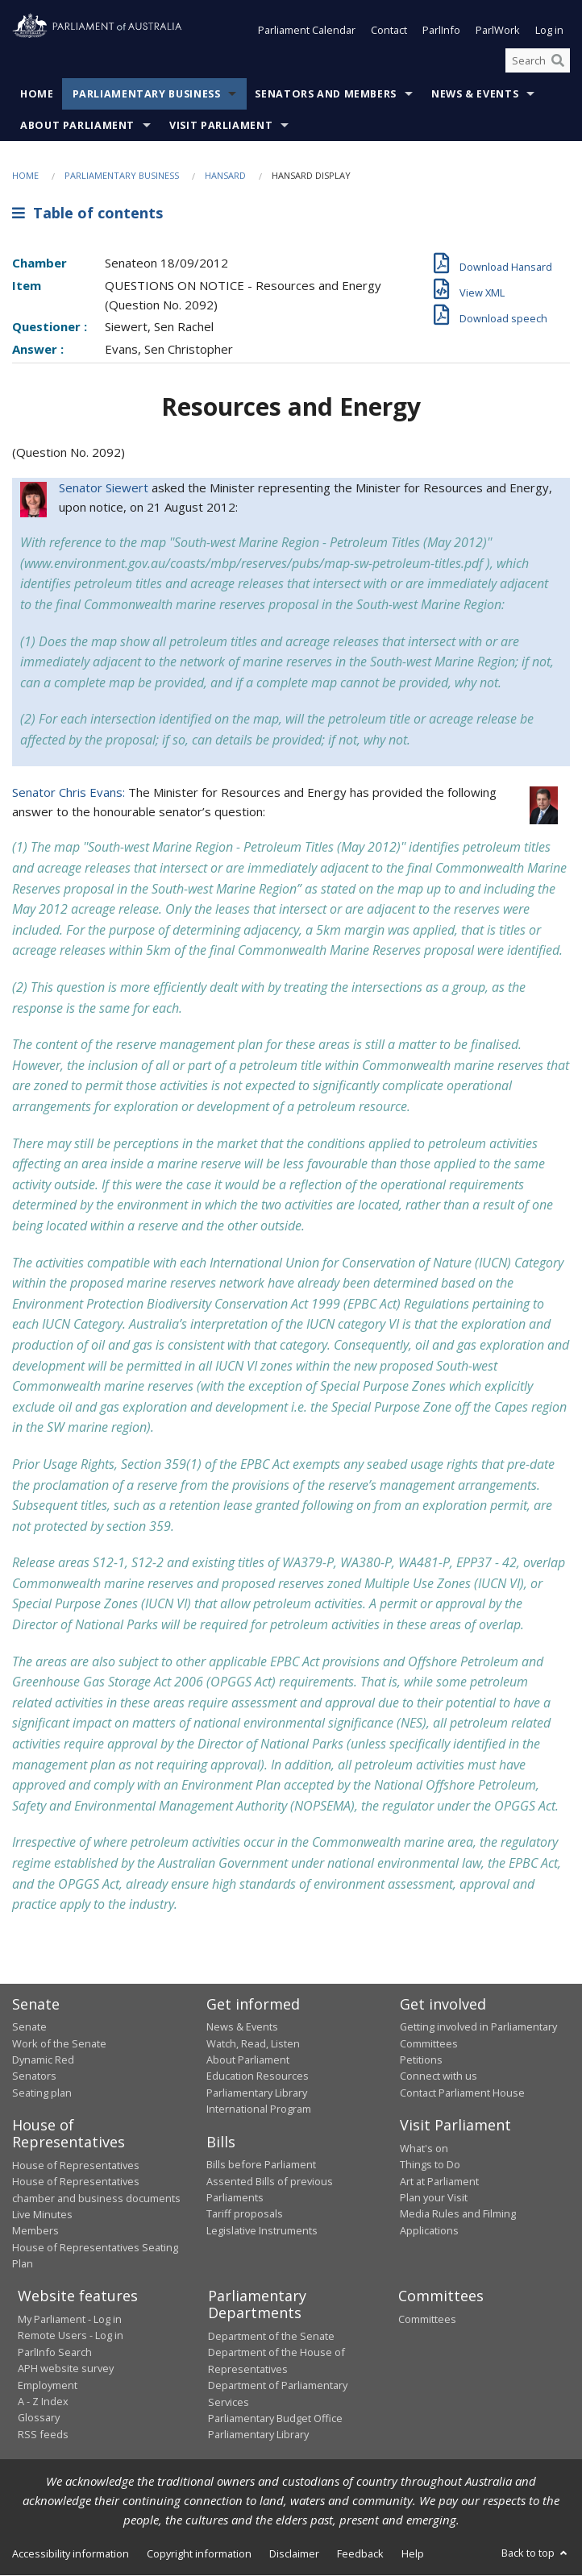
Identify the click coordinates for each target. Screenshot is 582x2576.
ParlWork (498, 30)
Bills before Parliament (261, 2165)
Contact (389, 30)
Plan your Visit (434, 2197)
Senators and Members (326, 95)
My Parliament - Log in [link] (70, 2319)
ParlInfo (441, 30)
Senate (29, 2027)
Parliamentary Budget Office (275, 2418)
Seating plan (42, 2092)
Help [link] (412, 2553)
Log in (549, 30)
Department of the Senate (271, 2336)
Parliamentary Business (147, 95)
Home (37, 95)
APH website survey (66, 2369)
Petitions (421, 2060)
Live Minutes (42, 2214)
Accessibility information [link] (70, 2553)
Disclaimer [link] (294, 2553)
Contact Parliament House (462, 2092)
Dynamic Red (43, 2060)
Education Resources (257, 2076)
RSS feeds (43, 2434)
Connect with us (438, 2076)
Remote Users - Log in (70, 2336)
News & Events (474, 95)
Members (35, 2231)
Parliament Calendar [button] (306, 30)
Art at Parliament (439, 2181)
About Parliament (77, 126)
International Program (258, 2109)
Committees (427, 2319)
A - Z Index (43, 2401)
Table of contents (87, 212)
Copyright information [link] (199, 2553)
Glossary (39, 2418)
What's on (424, 2148)
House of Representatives (75, 2165)
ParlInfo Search (55, 2352)
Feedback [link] (360, 2553)
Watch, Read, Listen (253, 2043)
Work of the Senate (59, 2043)
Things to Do (430, 2165)
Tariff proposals (244, 2214)
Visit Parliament (220, 126)
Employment (47, 2385)
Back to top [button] (535, 2552)
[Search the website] (537, 60)
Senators (34, 2076)
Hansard (225, 176)
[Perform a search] (558, 60)
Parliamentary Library (256, 2092)
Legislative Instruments (262, 2230)
